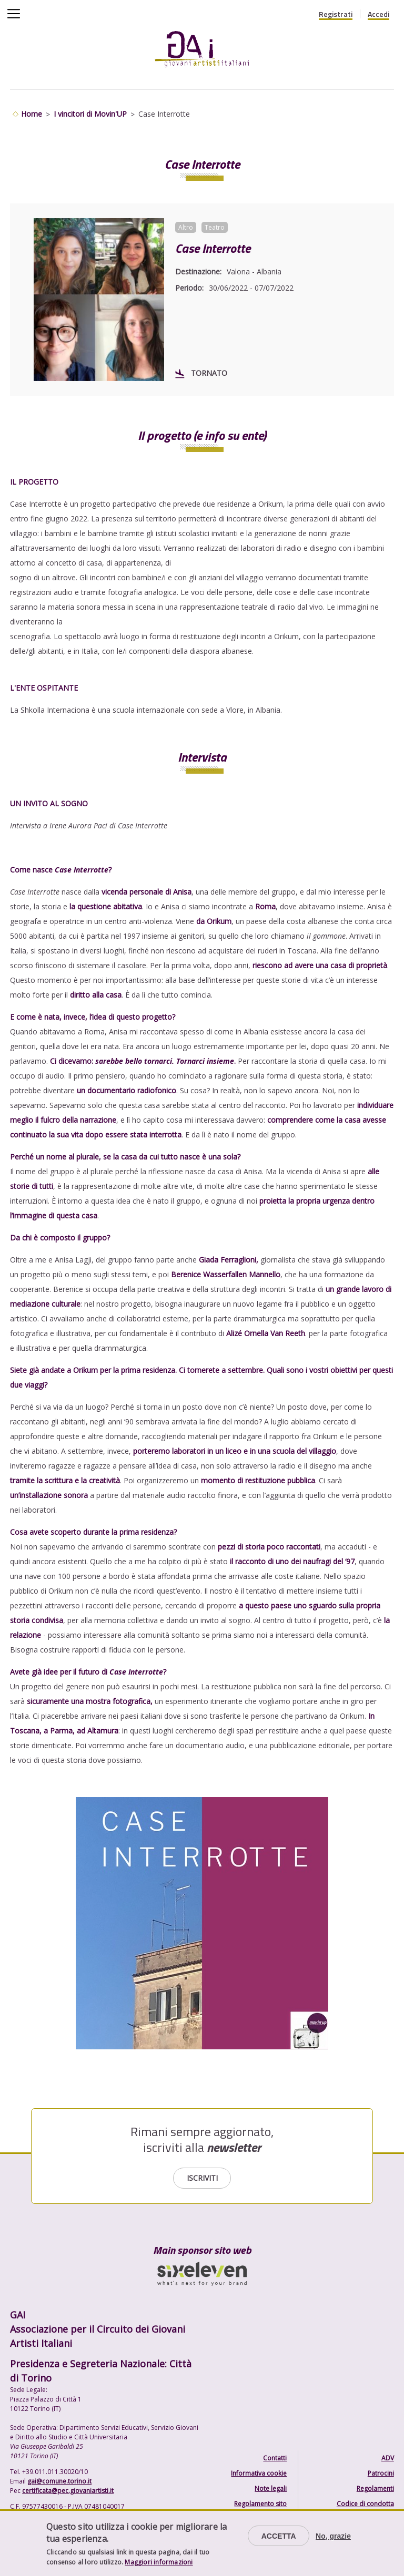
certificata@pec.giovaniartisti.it (68, 2490)
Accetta (278, 2536)
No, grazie (333, 2536)
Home (31, 114)
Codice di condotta (365, 2504)
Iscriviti (202, 2178)
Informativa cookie (259, 2473)
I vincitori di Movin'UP (90, 114)
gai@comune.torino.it (59, 2481)
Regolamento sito (260, 2504)
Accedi (378, 14)
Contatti (275, 2458)
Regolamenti (375, 2488)
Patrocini (381, 2473)
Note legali (271, 2488)
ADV (387, 2458)
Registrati (335, 14)
